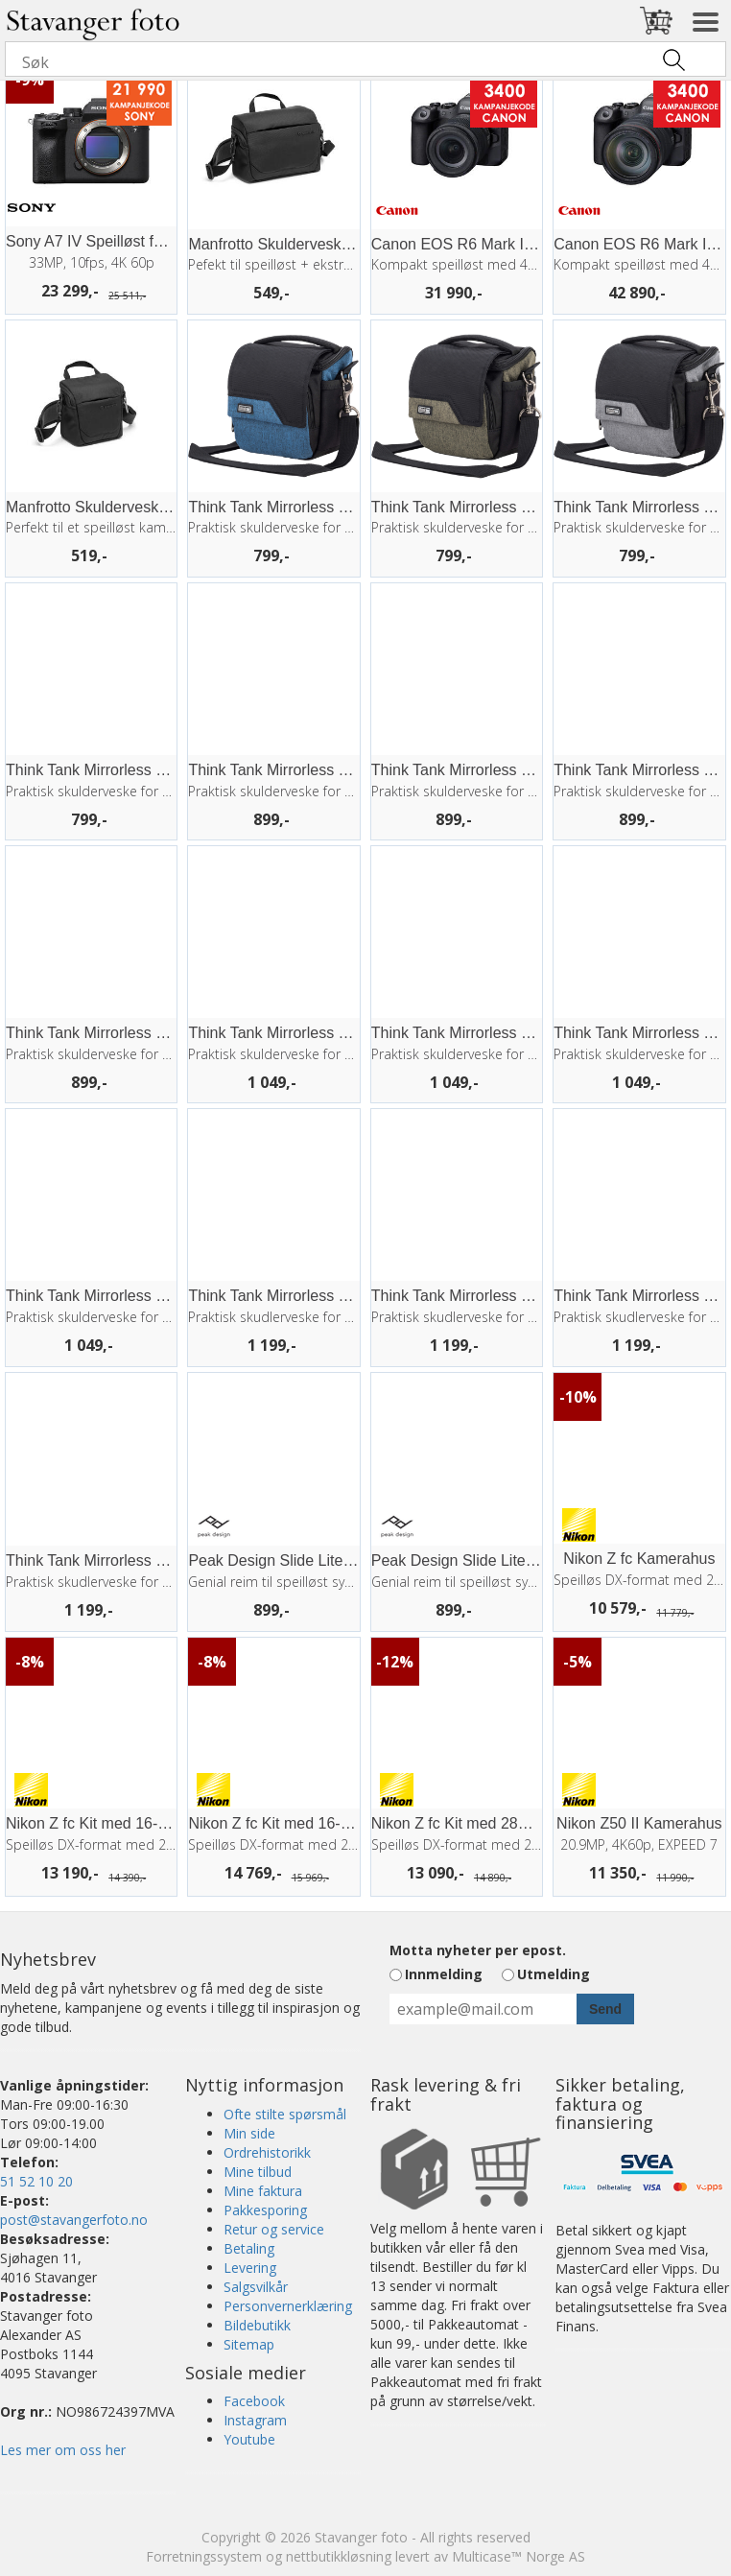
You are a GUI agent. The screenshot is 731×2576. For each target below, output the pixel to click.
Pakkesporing (265, 2210)
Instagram (255, 2420)
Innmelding (444, 1974)
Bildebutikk (257, 2325)
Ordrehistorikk (267, 2152)
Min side (249, 2133)
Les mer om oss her (63, 2450)
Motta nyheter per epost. (477, 1950)
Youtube (249, 2439)
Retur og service (274, 2229)
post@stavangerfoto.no (74, 2219)
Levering (250, 2267)
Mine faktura (263, 2191)
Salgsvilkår (256, 2287)
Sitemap (249, 2344)
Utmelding (553, 1974)
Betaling (249, 2248)
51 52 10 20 (36, 2181)
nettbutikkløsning (338, 2556)
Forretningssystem (204, 2556)
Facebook (254, 2401)
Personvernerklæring (288, 2306)
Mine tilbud (258, 2171)
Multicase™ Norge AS (518, 2556)
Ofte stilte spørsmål (285, 2114)
